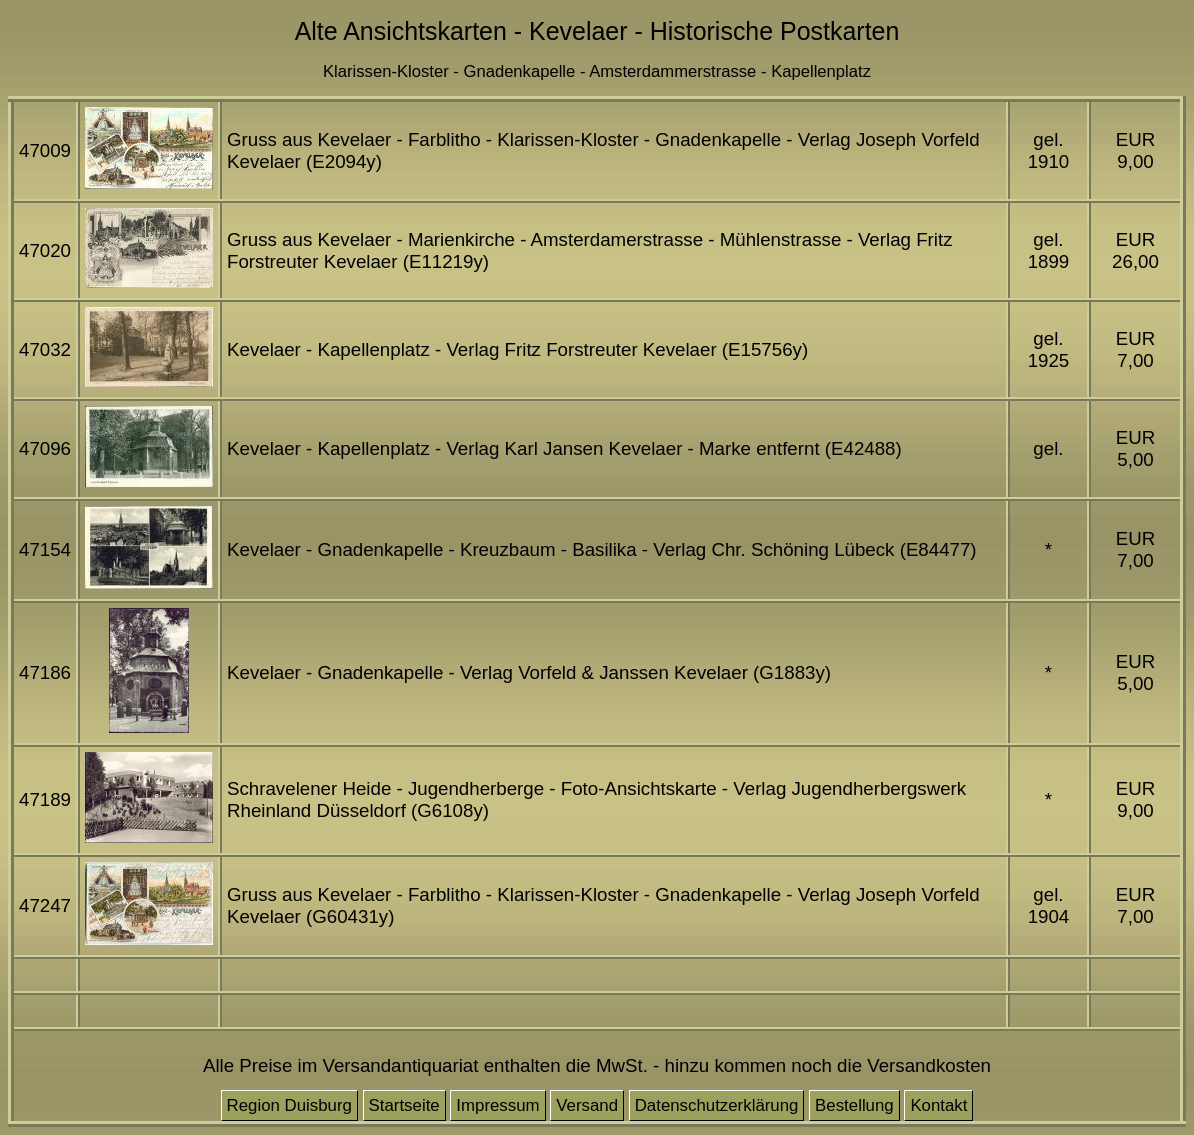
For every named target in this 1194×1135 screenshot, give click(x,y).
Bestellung (854, 1105)
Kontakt (938, 1105)
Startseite (404, 1105)
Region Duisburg (289, 1105)
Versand (587, 1105)
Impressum (497, 1105)
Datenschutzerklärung (717, 1105)
